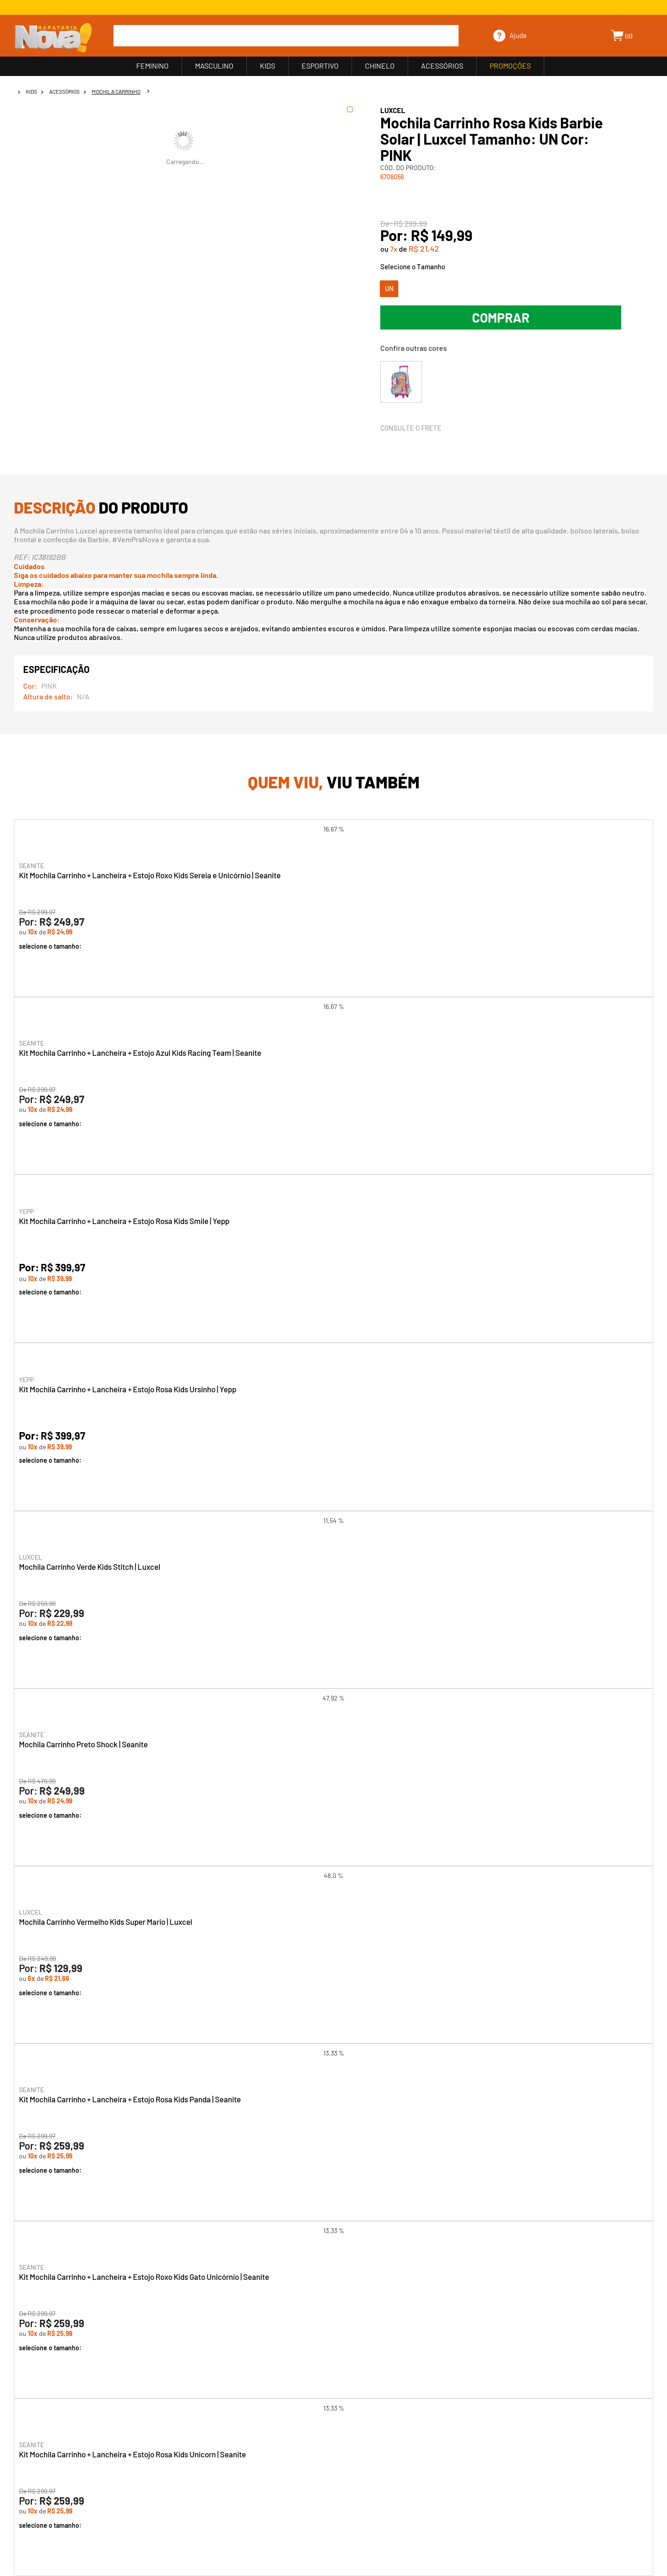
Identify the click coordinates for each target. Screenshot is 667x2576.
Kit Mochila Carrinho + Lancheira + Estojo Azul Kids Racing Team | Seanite (140, 1052)
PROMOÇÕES (510, 65)
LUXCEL (392, 110)
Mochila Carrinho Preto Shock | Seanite (83, 1744)
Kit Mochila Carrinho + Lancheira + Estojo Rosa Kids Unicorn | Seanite (132, 2454)
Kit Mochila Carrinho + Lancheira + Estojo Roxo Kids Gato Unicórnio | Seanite (144, 2276)
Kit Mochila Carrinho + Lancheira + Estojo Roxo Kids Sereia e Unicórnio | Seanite (150, 875)
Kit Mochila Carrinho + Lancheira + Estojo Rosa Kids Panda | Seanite (130, 2099)
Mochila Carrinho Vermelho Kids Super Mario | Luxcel (105, 1921)
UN (389, 288)
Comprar (500, 317)
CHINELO (380, 65)
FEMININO (152, 65)
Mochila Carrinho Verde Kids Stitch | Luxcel (89, 1566)
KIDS (267, 65)
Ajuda (518, 35)
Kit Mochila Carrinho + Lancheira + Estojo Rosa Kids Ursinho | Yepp (127, 1389)
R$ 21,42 (424, 248)
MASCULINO (214, 65)
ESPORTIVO (320, 65)
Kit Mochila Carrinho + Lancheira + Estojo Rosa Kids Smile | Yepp (124, 1220)
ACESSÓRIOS (442, 65)
